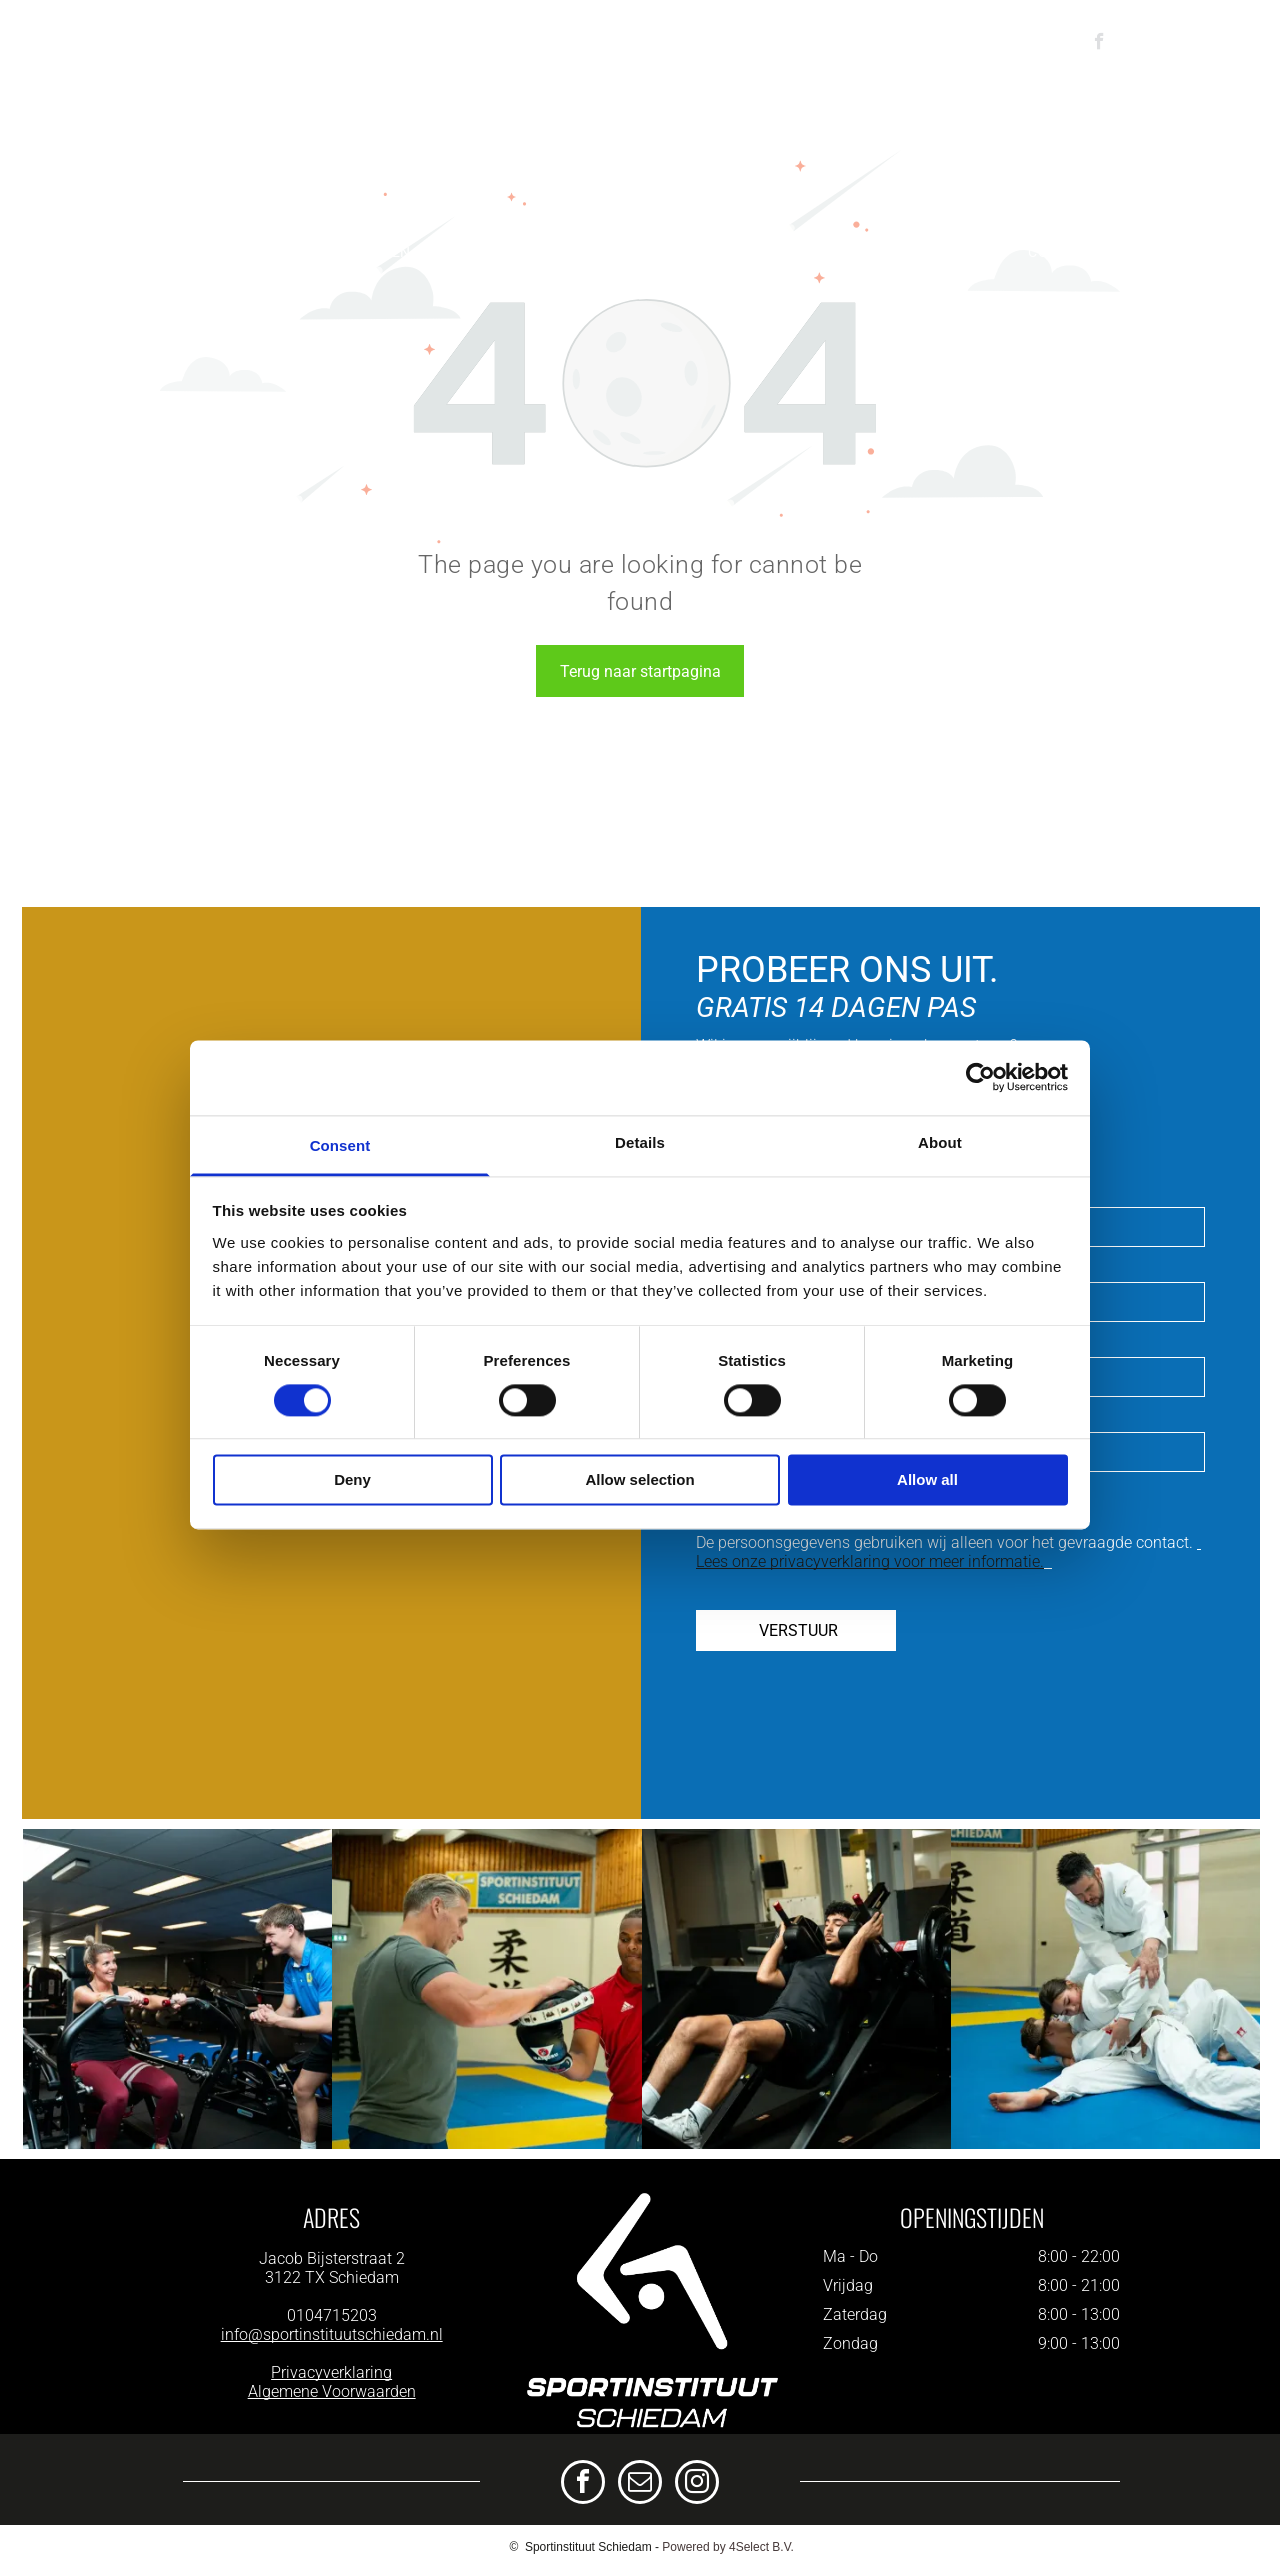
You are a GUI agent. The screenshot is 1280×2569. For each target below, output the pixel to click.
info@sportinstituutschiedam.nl (332, 2334)
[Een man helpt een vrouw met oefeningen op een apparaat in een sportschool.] (177, 1989)
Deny (352, 1480)
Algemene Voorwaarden (332, 2391)
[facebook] (1099, 44)
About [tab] (940, 1142)
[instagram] (697, 2484)
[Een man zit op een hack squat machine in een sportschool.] (796, 1989)
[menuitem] (116, 252)
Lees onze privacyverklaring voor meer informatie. (870, 1561)
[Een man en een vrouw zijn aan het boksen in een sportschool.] (486, 1989)
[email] (640, 2484)
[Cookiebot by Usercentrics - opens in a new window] (980, 1077)
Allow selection (639, 1480)
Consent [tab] (340, 1145)
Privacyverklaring (331, 2372)
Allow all (927, 1480)
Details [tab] (640, 1142)
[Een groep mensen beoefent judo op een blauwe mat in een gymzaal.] (1105, 1989)
